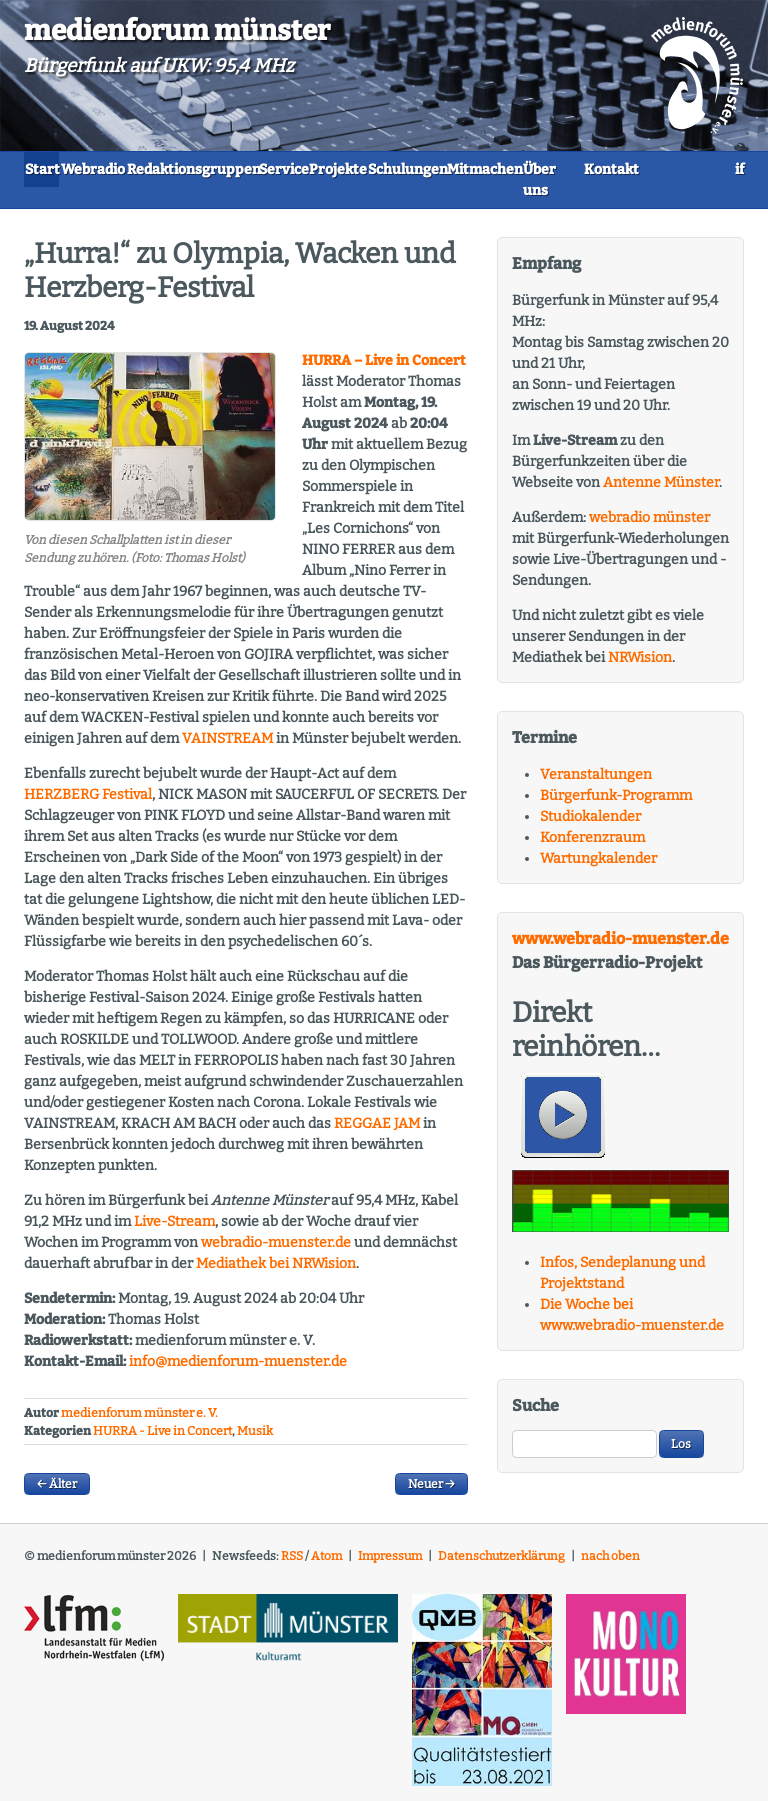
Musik (255, 1440)
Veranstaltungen (596, 782)
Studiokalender (590, 824)
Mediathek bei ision (276, 1271)
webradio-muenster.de (276, 1250)
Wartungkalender (598, 866)
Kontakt (267, 199)
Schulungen (580, 167)
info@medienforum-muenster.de (238, 1369)
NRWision (640, 665)
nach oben (610, 1565)
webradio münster (649, 525)
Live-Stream (174, 1229)
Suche (535, 1414)
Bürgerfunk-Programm (616, 803)
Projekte (480, 167)
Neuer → (431, 1493)
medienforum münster (177, 30)
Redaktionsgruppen (270, 167)
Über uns (177, 199)
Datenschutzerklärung (501, 1565)
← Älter (57, 1493)
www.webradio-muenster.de (620, 946)
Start (57, 167)
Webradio (139, 167)
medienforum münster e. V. (139, 1421)
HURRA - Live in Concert (162, 1440)
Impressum (390, 1565)
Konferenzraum (592, 845)
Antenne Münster (661, 490)
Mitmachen (77, 199)
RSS (292, 1565)
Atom (326, 1565)
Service (394, 167)
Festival (88, 802)
